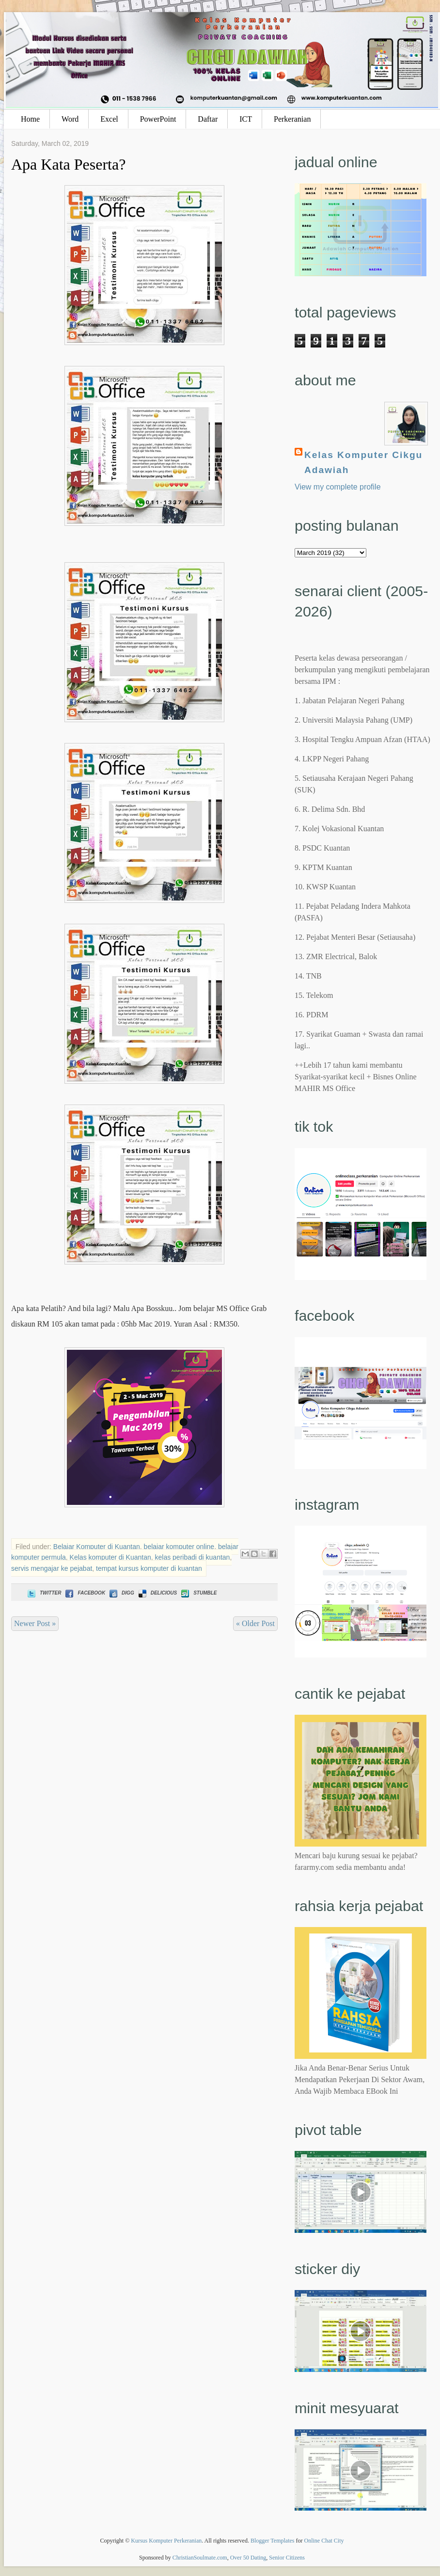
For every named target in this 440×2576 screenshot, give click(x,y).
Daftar (208, 119)
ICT (245, 119)
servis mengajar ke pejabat (51, 1568)
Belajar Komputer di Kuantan (96, 1546)
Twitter (43, 1593)
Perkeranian (292, 119)
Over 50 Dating (248, 2557)
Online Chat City (324, 2540)
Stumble (198, 1593)
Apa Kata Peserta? (68, 164)
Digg (121, 1593)
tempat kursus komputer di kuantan (149, 1568)
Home (30, 119)
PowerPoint (158, 119)
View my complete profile (338, 487)
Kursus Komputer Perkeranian (166, 2540)
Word (70, 119)
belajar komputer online (179, 1546)
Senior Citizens (287, 2557)
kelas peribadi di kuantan (192, 1557)
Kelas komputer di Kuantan (110, 1557)
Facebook (84, 1593)
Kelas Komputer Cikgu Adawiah (363, 462)
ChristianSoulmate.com (200, 2557)
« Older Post (255, 1623)
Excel (109, 119)
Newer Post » (35, 1623)
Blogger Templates (273, 2540)
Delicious (157, 1593)
